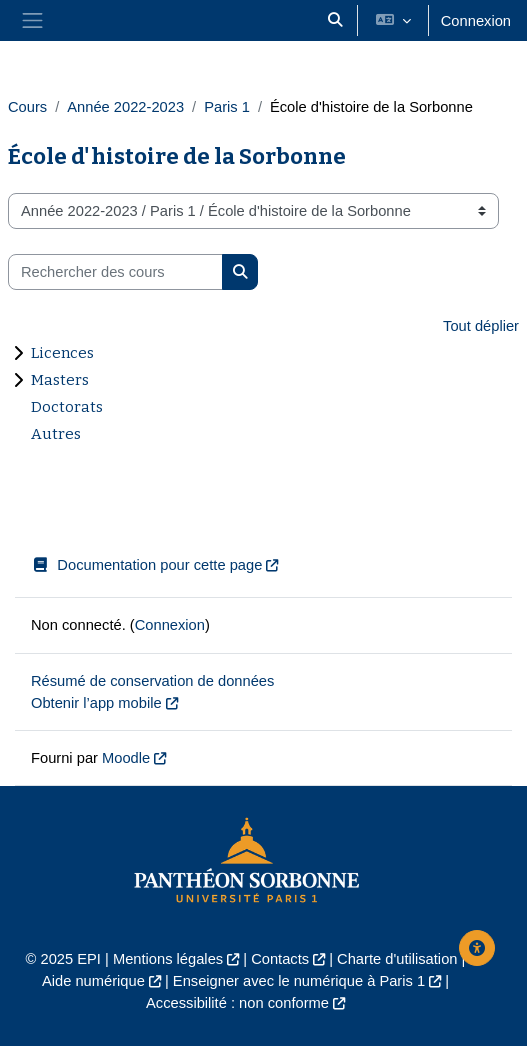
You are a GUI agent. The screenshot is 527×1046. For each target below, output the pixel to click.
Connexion (476, 21)
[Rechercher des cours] (115, 272)
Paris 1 (227, 107)
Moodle (126, 758)
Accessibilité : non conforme (237, 1003)
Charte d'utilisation (397, 959)
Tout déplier (481, 326)
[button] (335, 20)
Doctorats (67, 407)
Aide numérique (93, 981)
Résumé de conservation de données (152, 681)
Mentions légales (168, 959)
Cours (27, 107)
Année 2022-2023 (125, 107)
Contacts (280, 959)
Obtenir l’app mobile (96, 703)
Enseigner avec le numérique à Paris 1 (299, 981)
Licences (62, 353)
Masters (60, 380)
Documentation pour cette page (146, 565)
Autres (56, 434)
